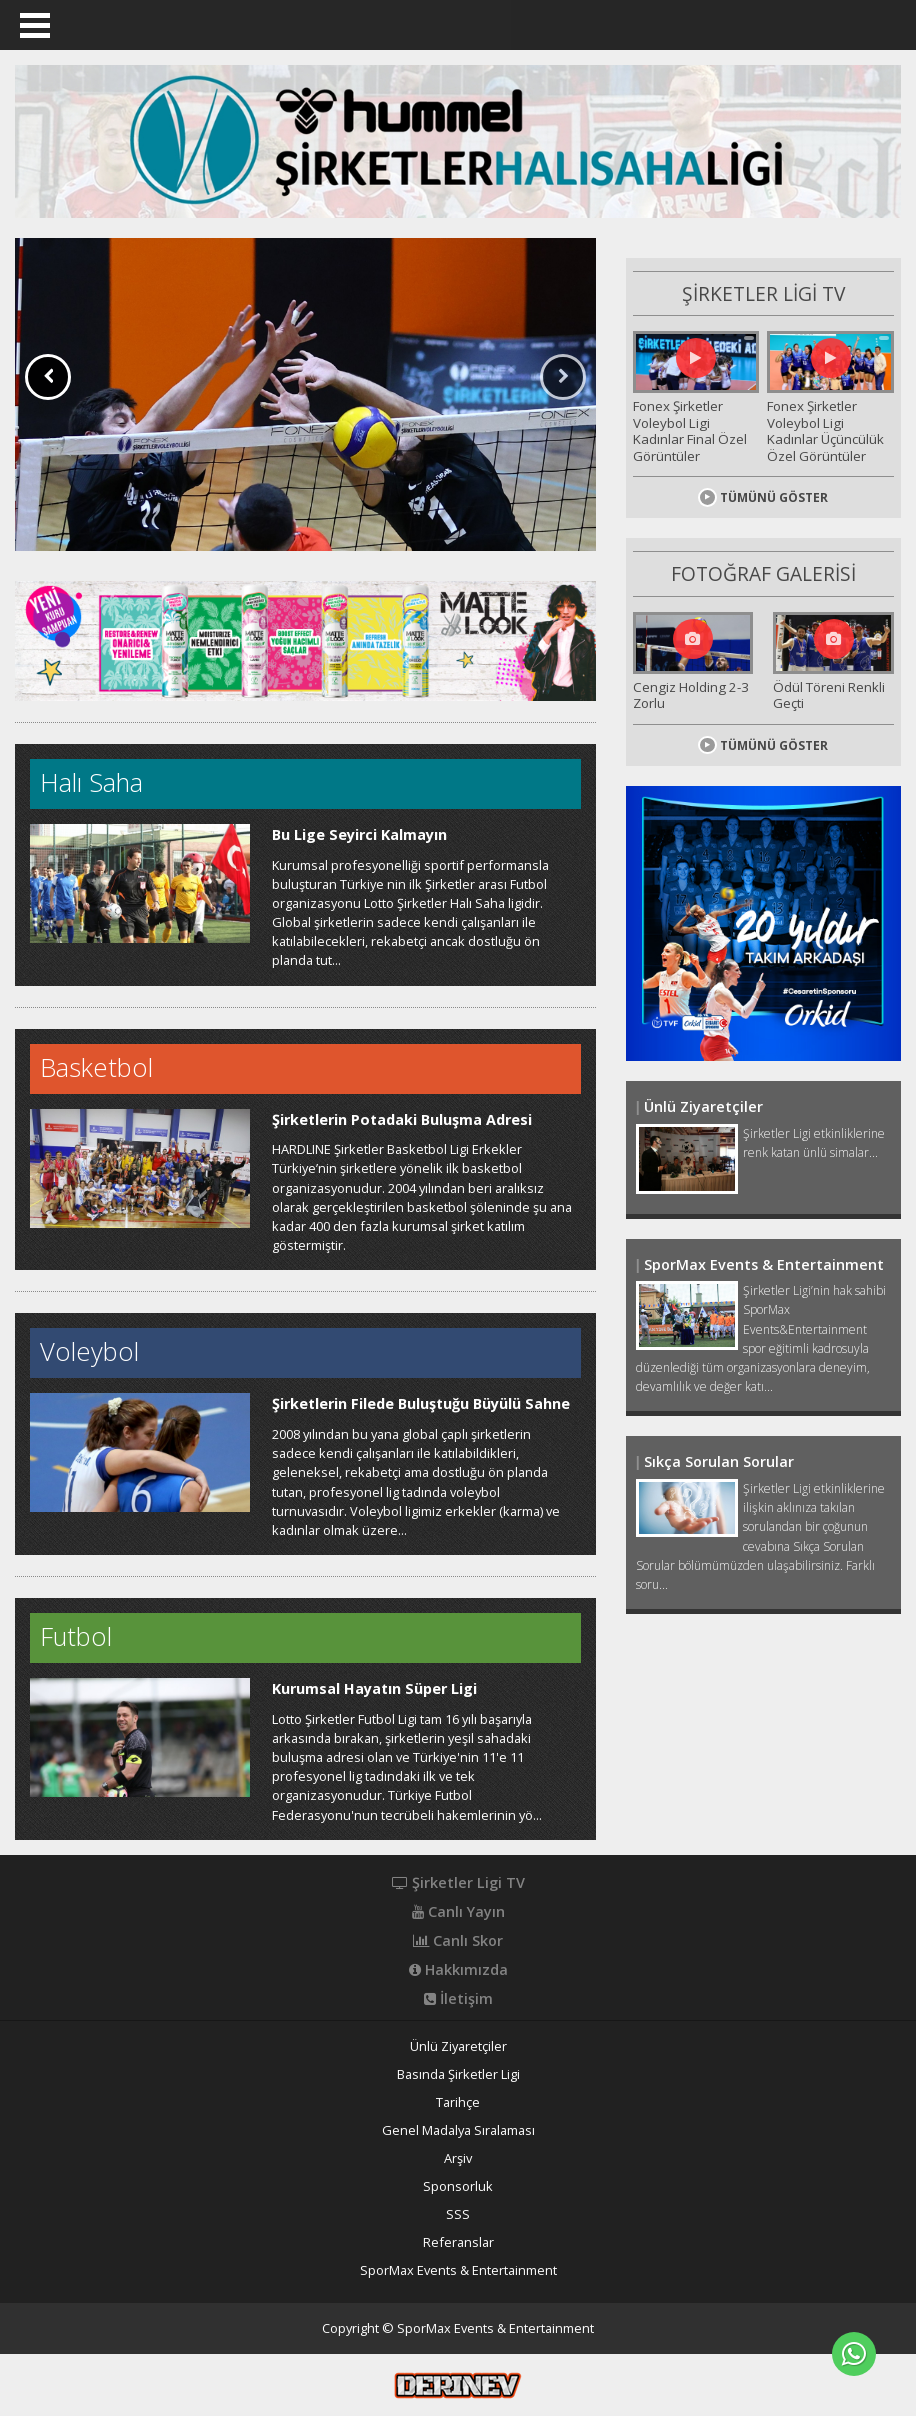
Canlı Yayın (458, 1912)
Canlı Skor (458, 1941)
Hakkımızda (458, 1970)
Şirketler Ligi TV (458, 1883)
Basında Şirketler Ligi (458, 2074)
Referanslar (458, 2242)
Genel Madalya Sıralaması (458, 2130)
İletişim (458, 1999)
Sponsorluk (458, 2186)
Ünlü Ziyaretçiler (458, 2046)
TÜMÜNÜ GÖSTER (763, 488)
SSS (458, 2214)
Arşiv (458, 2158)
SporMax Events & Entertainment (458, 2270)
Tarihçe (458, 2102)
